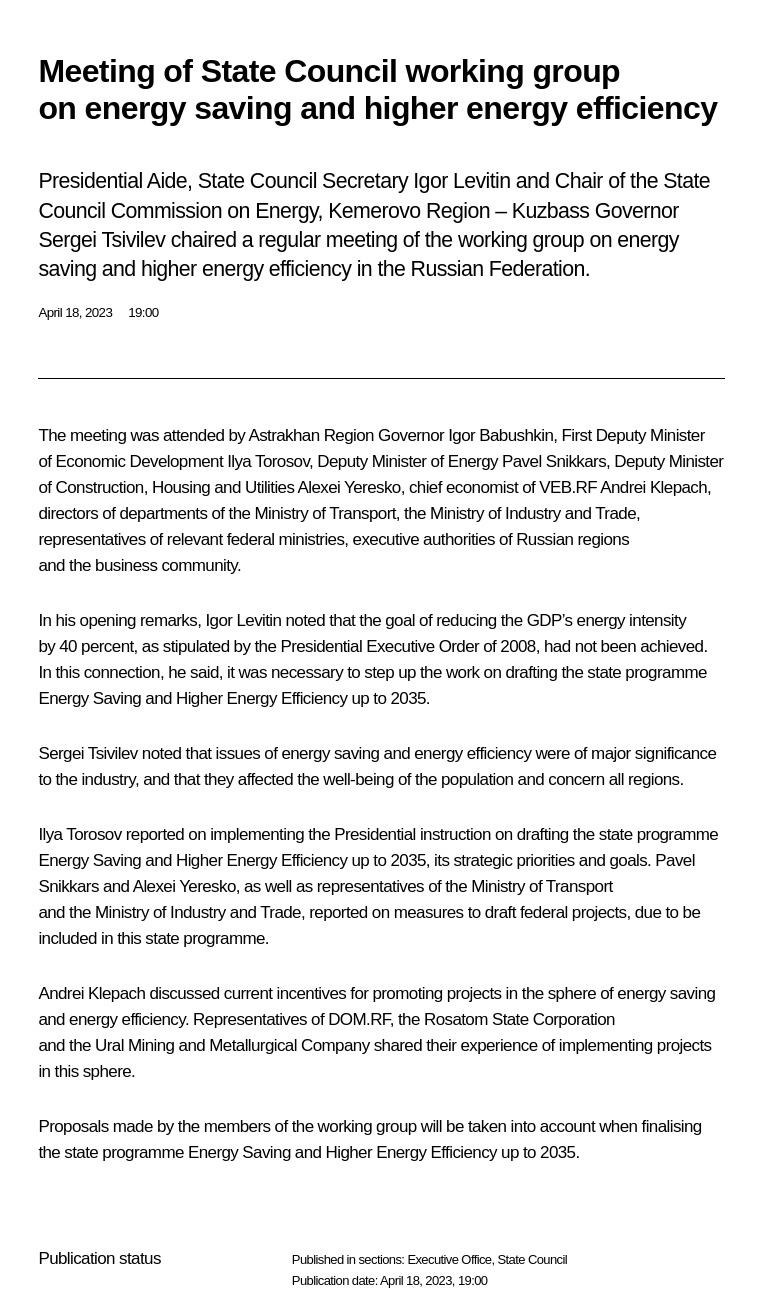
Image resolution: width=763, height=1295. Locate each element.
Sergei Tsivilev (87, 753)
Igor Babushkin (500, 435)
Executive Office (449, 1259)
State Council (533, 1259)
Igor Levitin (243, 620)
